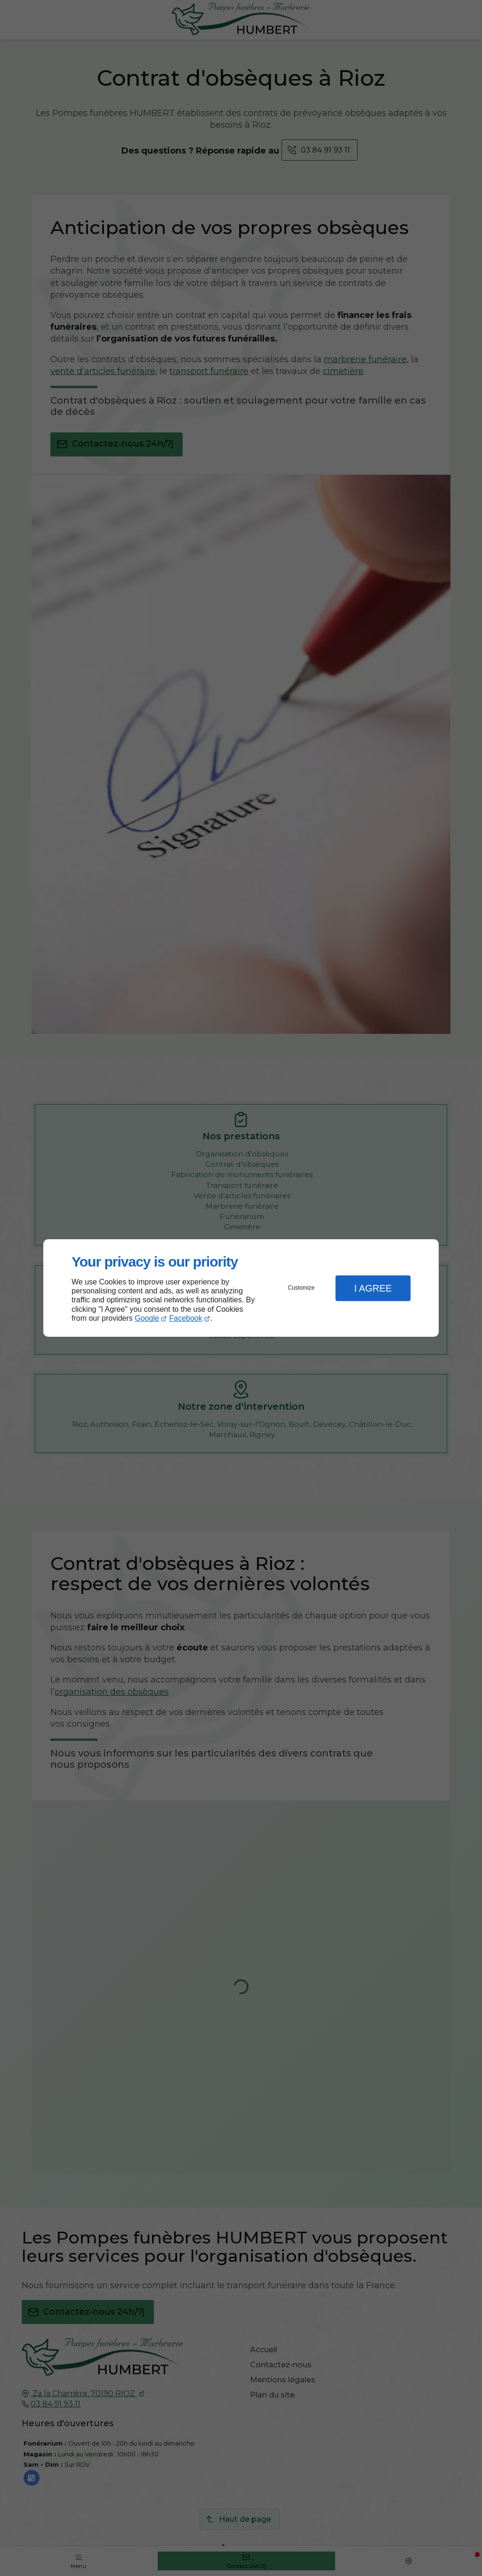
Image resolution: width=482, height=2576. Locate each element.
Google (147, 1318)
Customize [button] (301, 1287)
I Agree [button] (373, 1288)
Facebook (185, 1318)
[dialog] (241, 1288)
